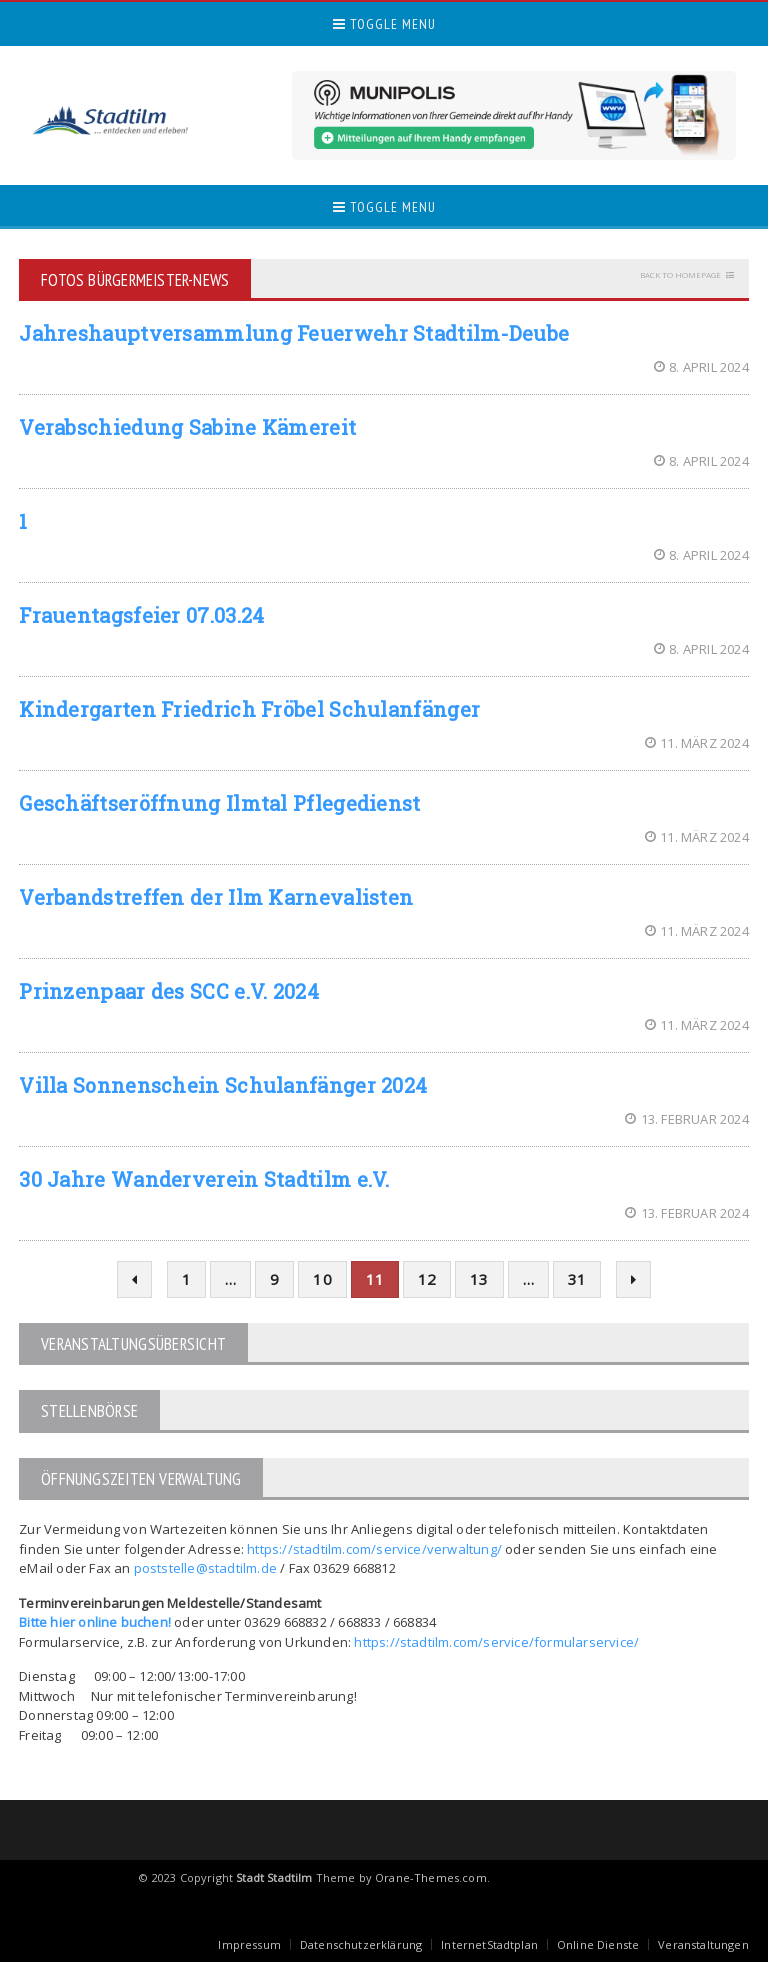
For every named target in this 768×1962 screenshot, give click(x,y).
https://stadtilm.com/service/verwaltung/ (374, 1549)
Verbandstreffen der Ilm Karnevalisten (216, 897)
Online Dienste (598, 1944)
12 (427, 1279)
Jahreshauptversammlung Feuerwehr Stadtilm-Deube (294, 333)
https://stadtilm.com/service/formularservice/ (496, 1642)
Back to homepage (680, 274)
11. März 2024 (697, 743)
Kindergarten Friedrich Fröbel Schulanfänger (249, 709)
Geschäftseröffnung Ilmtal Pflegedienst (219, 803)
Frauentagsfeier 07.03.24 (141, 615)
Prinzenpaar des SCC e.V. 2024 (169, 991)
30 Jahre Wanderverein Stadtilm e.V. (204, 1179)
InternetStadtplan (489, 1944)
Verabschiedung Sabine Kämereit (187, 427)
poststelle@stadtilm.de (205, 1568)
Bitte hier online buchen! (95, 1622)
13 (479, 1279)
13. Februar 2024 (686, 1119)
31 (577, 1279)
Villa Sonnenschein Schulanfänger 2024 (223, 1085)
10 (322, 1279)
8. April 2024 (701, 367)
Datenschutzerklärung (361, 1944)
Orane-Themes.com (431, 1877)
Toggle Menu (384, 24)
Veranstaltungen (703, 1944)
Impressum (249, 1944)
